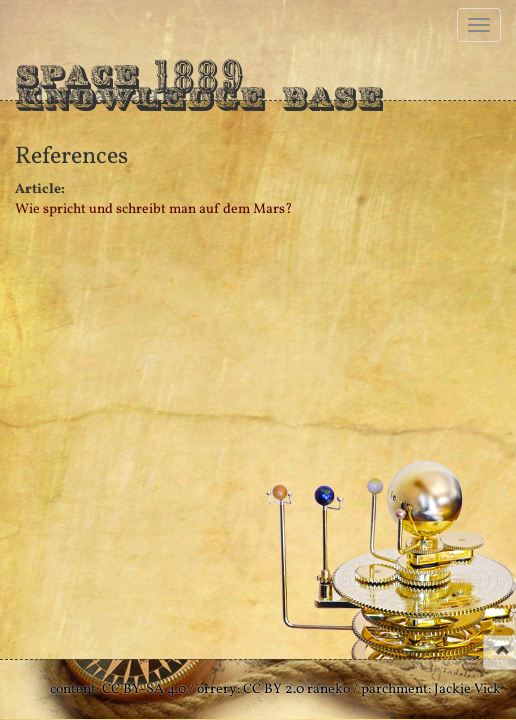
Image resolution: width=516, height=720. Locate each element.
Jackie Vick (467, 689)
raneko (328, 689)
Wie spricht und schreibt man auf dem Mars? (154, 209)
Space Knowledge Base (199, 75)
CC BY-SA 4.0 (144, 689)
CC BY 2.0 (273, 689)
